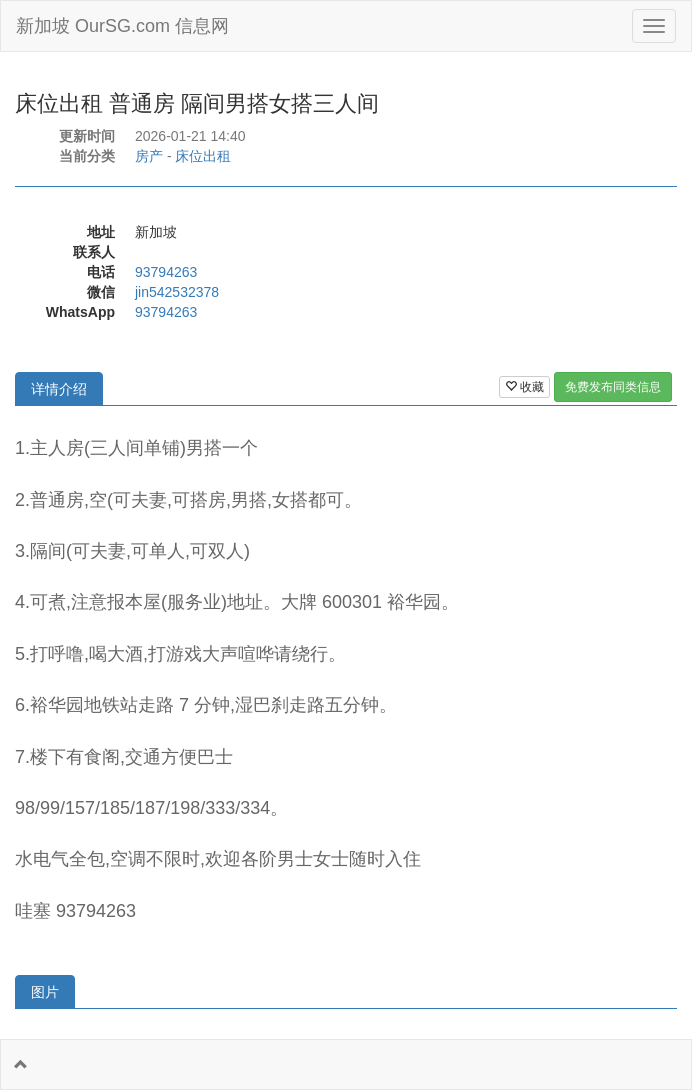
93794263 (166, 272)
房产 (149, 156)
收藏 (524, 387)
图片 (45, 992)
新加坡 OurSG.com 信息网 (122, 26)
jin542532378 (177, 292)
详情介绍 (59, 389)
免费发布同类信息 (613, 387)
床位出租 (203, 156)
